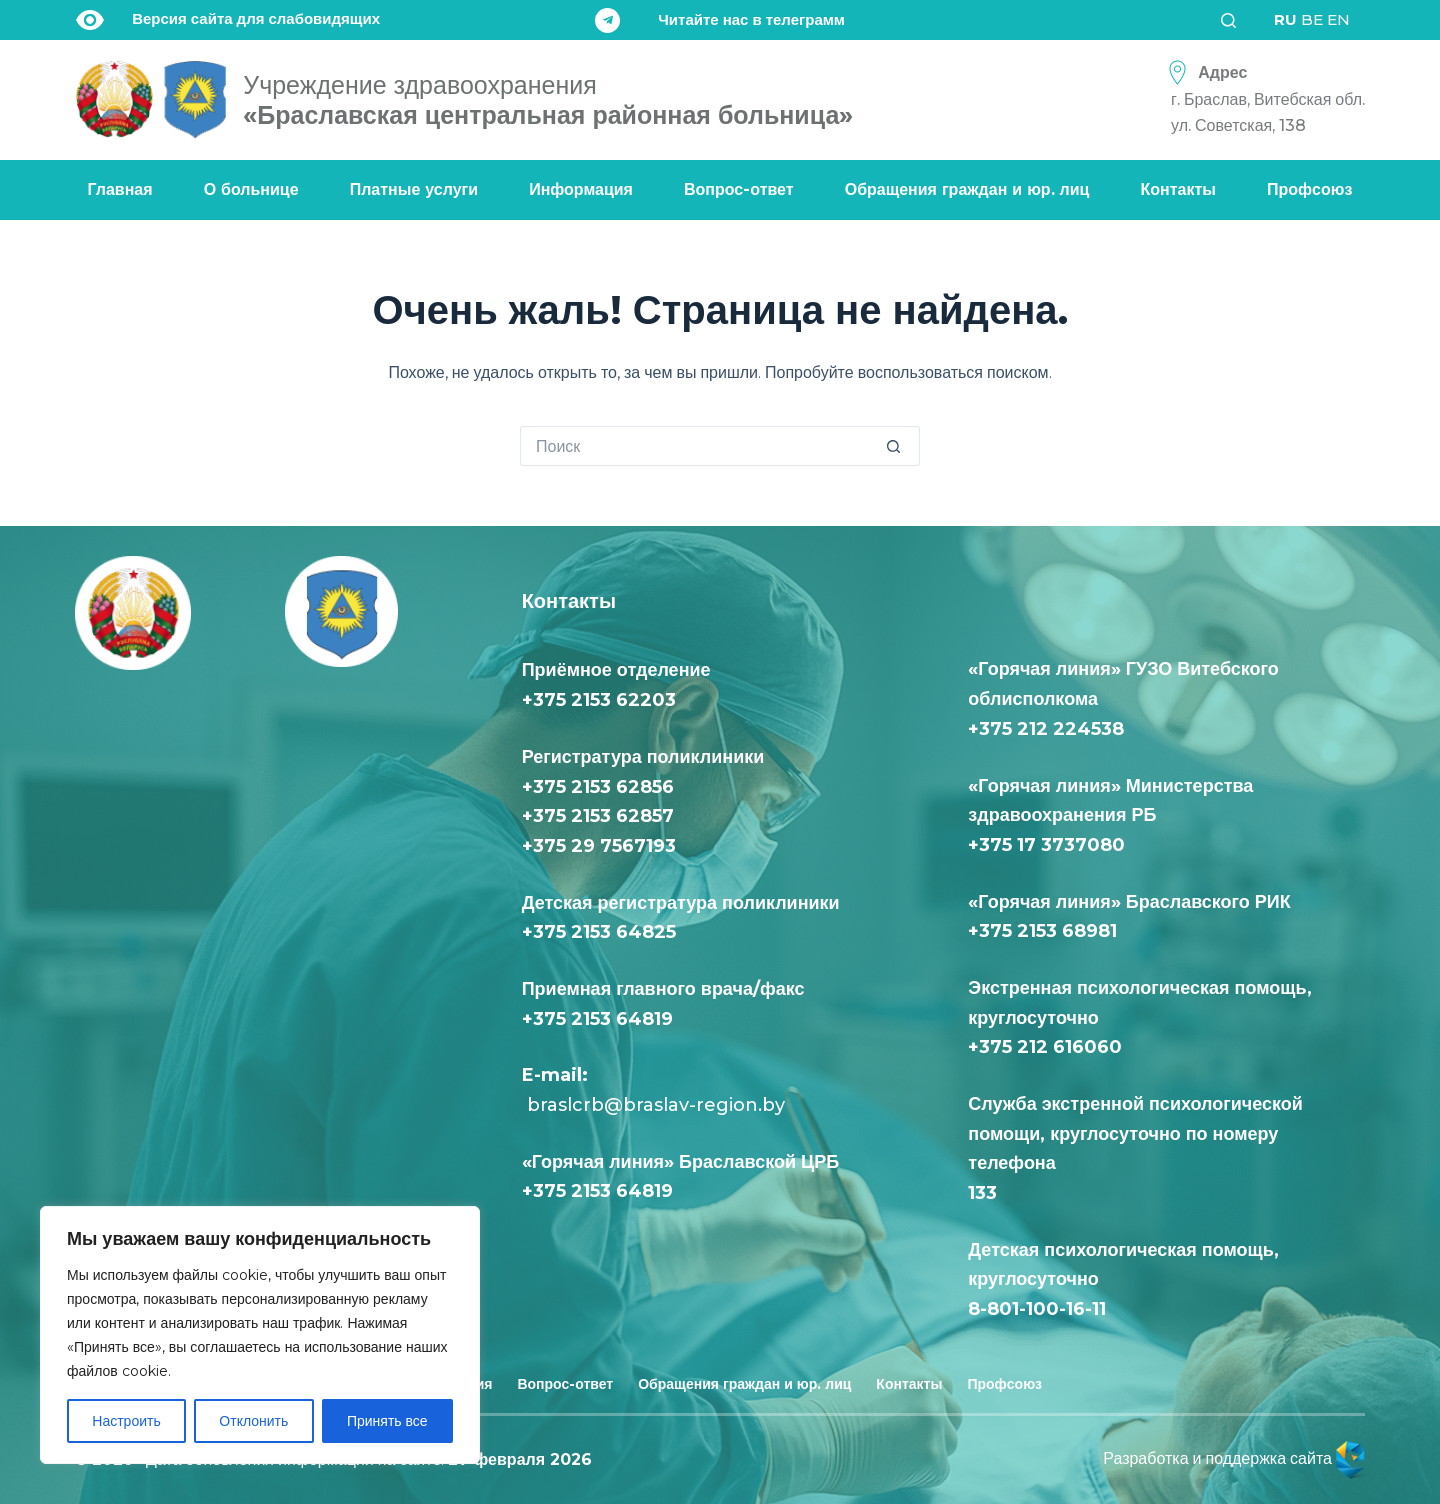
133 (987, 1193)
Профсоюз (1309, 189)
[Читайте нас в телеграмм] (720, 20)
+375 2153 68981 (1042, 931)
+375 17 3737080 (1046, 845)
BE (1312, 19)
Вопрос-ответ (739, 189)
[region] (260, 1335)
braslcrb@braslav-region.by (653, 1105)
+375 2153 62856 (598, 787)
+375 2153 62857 (598, 816)
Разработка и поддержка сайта (1234, 1458)
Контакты (1178, 189)
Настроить (126, 1421)
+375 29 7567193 (599, 846)
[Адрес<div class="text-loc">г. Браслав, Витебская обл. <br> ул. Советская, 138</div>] (1261, 99)
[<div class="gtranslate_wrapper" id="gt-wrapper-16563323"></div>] (1312, 20)
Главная (120, 189)
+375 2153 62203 (599, 700)
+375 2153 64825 (599, 932)
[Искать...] (700, 446)
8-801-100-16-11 (1037, 1309)
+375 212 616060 (1050, 1047)
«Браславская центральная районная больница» (548, 100)
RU (1285, 19)
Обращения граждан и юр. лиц (967, 189)
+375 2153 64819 (597, 1019)
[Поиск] (1235, 20)
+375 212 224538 (1046, 729)
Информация (581, 189)
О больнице (251, 189)
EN (1338, 19)
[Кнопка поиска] (900, 446)
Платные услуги (414, 189)
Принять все (387, 1421)
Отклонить (253, 1421)
